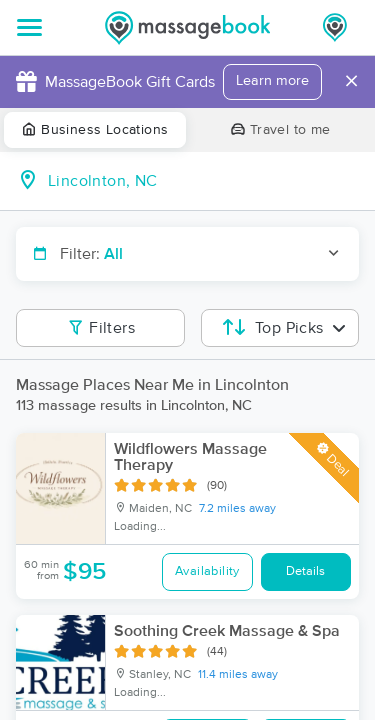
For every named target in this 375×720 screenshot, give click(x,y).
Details (305, 571)
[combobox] (203, 181)
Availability (207, 571)
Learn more (272, 81)
